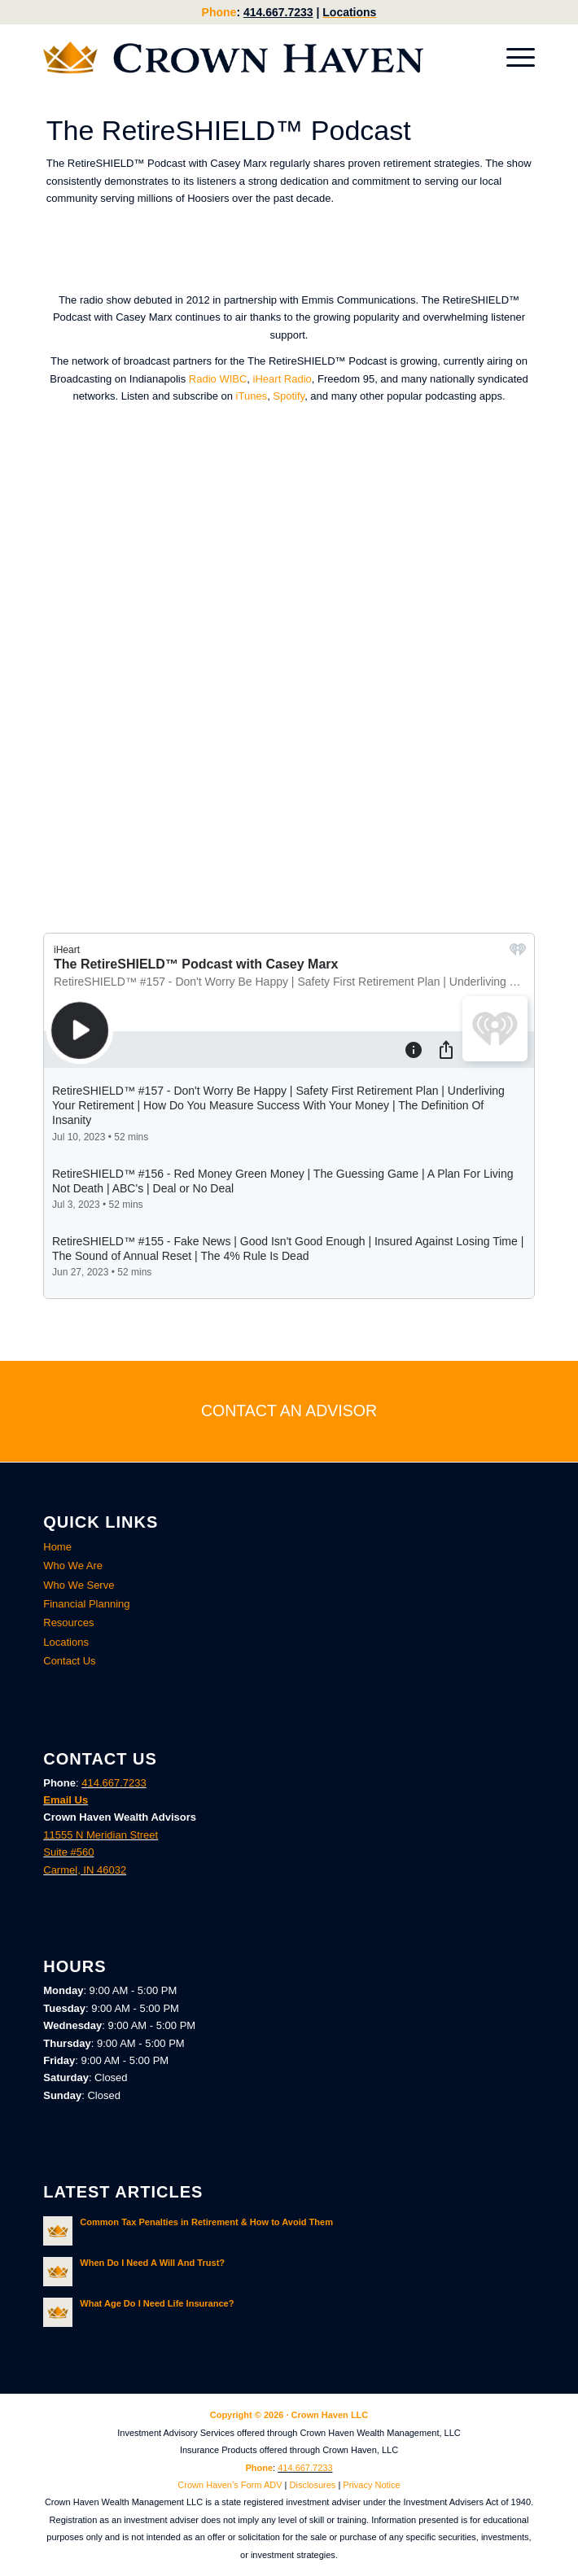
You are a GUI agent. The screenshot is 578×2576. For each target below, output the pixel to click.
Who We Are (73, 1565)
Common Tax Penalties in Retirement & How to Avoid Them (206, 2222)
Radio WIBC (218, 379)
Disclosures (313, 2485)
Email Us (65, 1800)
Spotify (288, 396)
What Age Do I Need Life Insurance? (157, 2303)
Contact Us (69, 1661)
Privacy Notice (371, 2485)
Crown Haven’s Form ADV (229, 2485)
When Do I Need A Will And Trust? (152, 2263)
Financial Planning (86, 1604)
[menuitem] (512, 57)
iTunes (252, 396)
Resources (68, 1622)
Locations (349, 12)
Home (57, 1547)
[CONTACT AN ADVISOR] (289, 1411)
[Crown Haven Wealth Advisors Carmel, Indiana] (239, 57)
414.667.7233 (278, 12)
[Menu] (512, 57)
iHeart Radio (282, 379)
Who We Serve (78, 1585)
